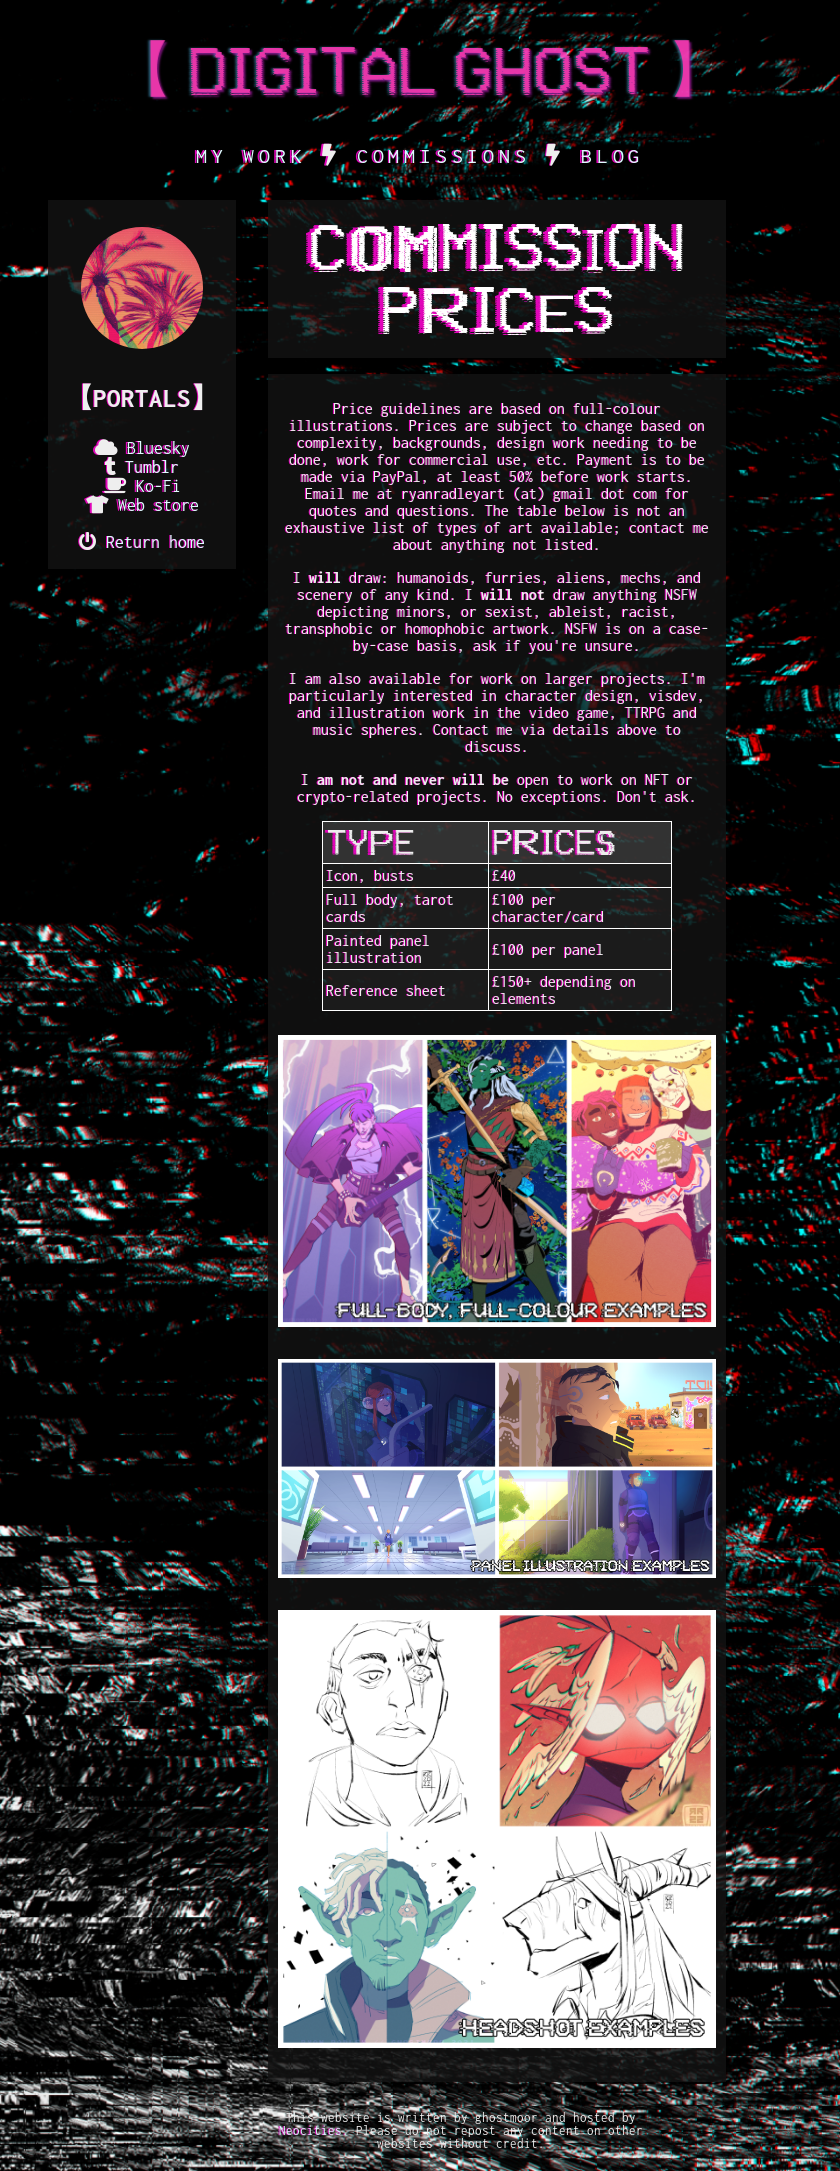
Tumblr (152, 467)
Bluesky (158, 448)
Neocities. (314, 2130)
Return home (155, 542)
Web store (158, 505)
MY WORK (251, 155)
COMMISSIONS (444, 155)
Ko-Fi (158, 486)
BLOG (612, 155)
